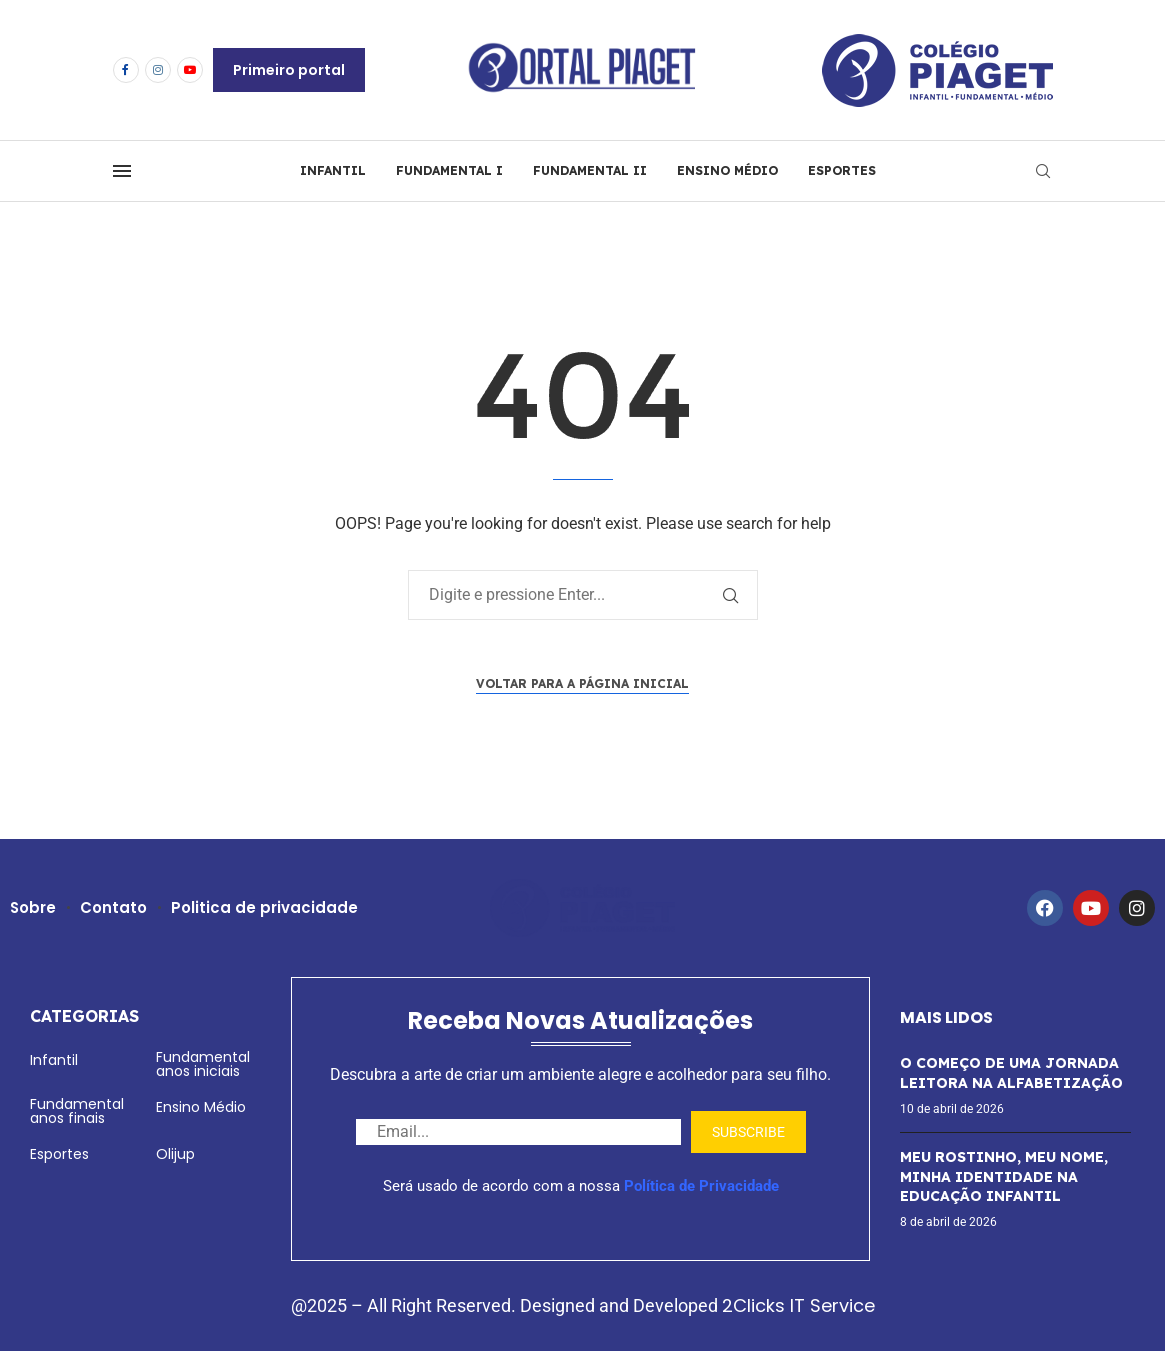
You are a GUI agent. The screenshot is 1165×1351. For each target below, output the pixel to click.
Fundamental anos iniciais (203, 1064)
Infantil (54, 1060)
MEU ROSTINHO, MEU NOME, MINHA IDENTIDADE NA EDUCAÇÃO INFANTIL (1004, 1176)
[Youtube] (190, 70)
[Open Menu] (122, 171)
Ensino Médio (201, 1107)
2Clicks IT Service (798, 1305)
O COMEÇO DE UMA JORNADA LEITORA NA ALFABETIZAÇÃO (1011, 1073)
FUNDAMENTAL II (590, 170)
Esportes (59, 1154)
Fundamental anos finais (77, 1111)
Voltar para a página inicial (582, 683)
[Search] (1043, 171)
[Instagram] (158, 70)
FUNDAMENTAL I (449, 170)
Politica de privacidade (265, 907)
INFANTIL (333, 170)
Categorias (84, 1016)
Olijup (175, 1154)
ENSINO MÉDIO (727, 170)
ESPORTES (842, 170)
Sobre (33, 907)
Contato (114, 907)
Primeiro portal (289, 70)
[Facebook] (126, 70)
